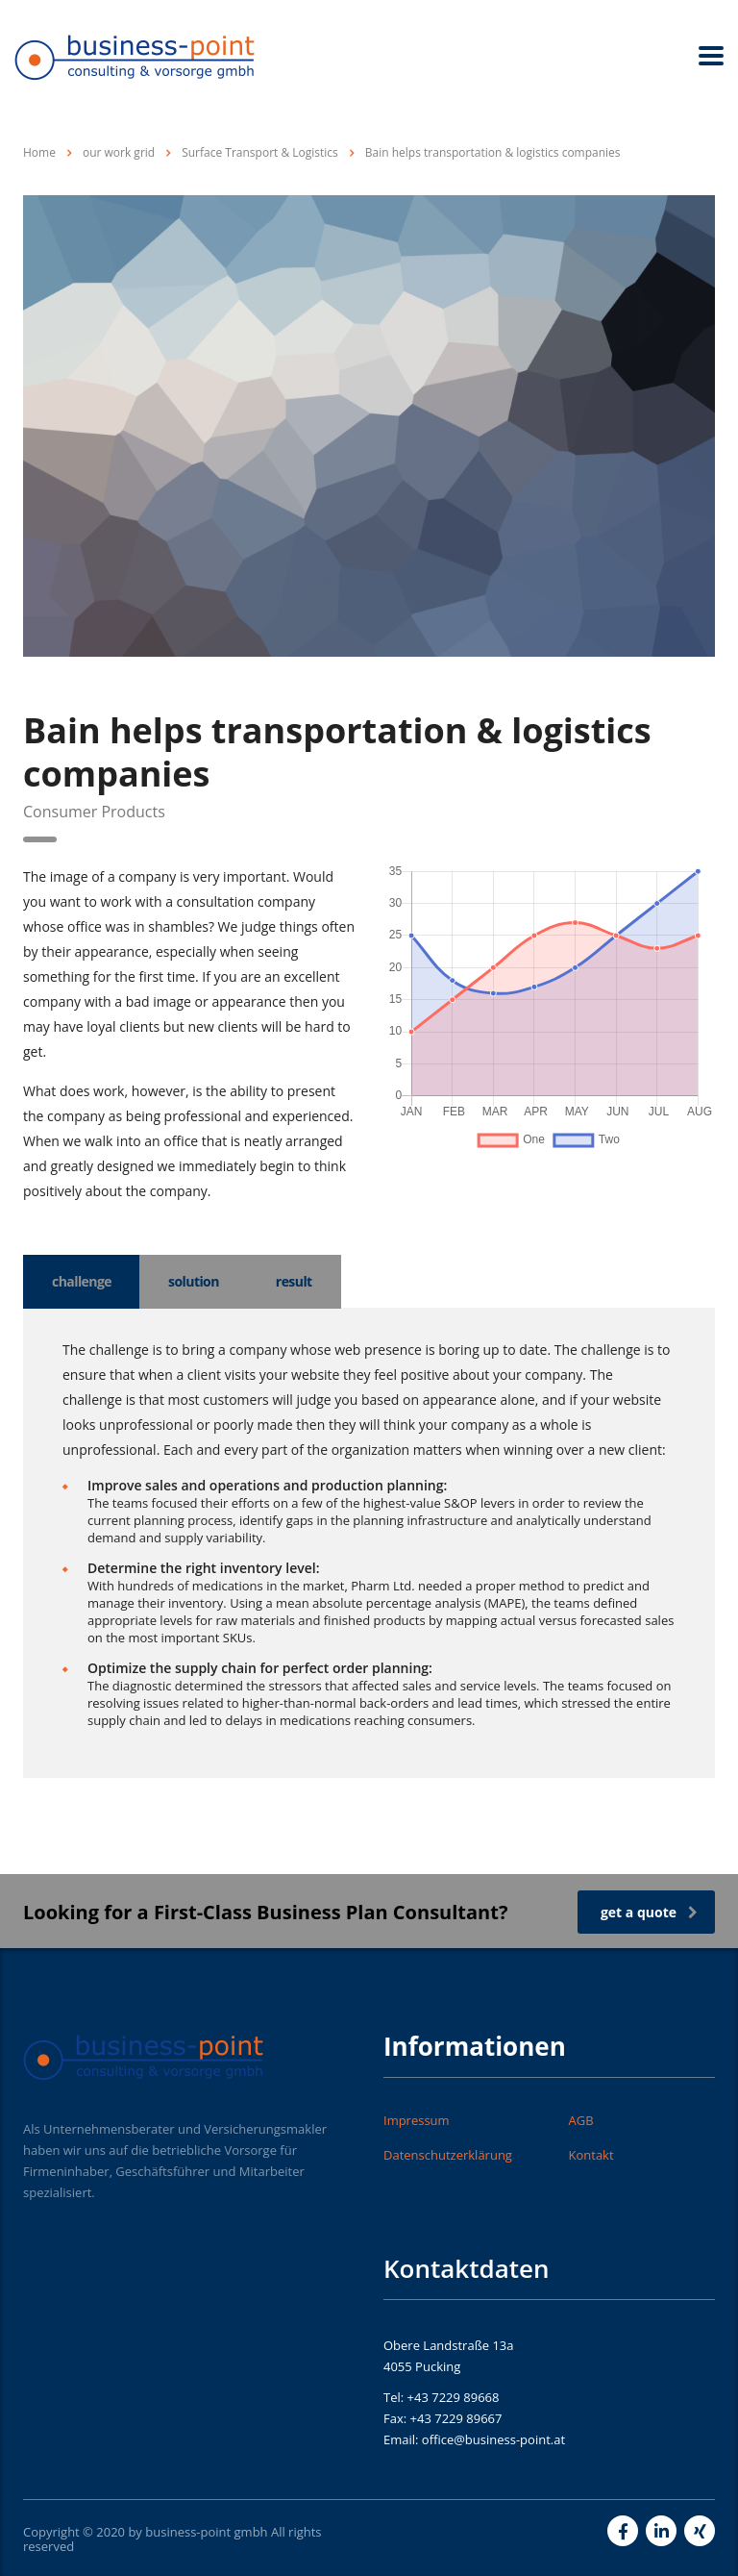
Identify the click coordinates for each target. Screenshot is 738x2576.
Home (39, 152)
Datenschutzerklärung (447, 2155)
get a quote (649, 1912)
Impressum (416, 2120)
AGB (581, 2120)
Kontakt (591, 2155)
